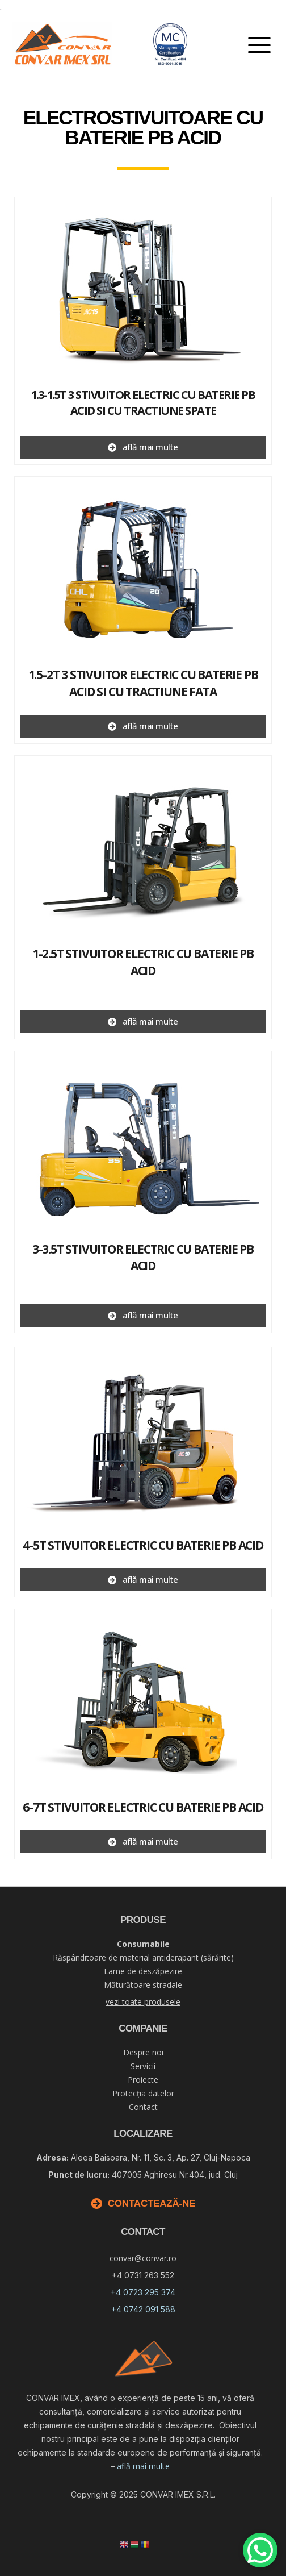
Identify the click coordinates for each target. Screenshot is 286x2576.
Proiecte (143, 2079)
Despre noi (143, 2052)
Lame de (143, 1971)
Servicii (143, 2066)
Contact (143, 2106)
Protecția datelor (143, 2093)
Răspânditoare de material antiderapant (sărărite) (143, 1957)
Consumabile (143, 1943)
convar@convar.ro (143, 2258)
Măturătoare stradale (143, 1984)
